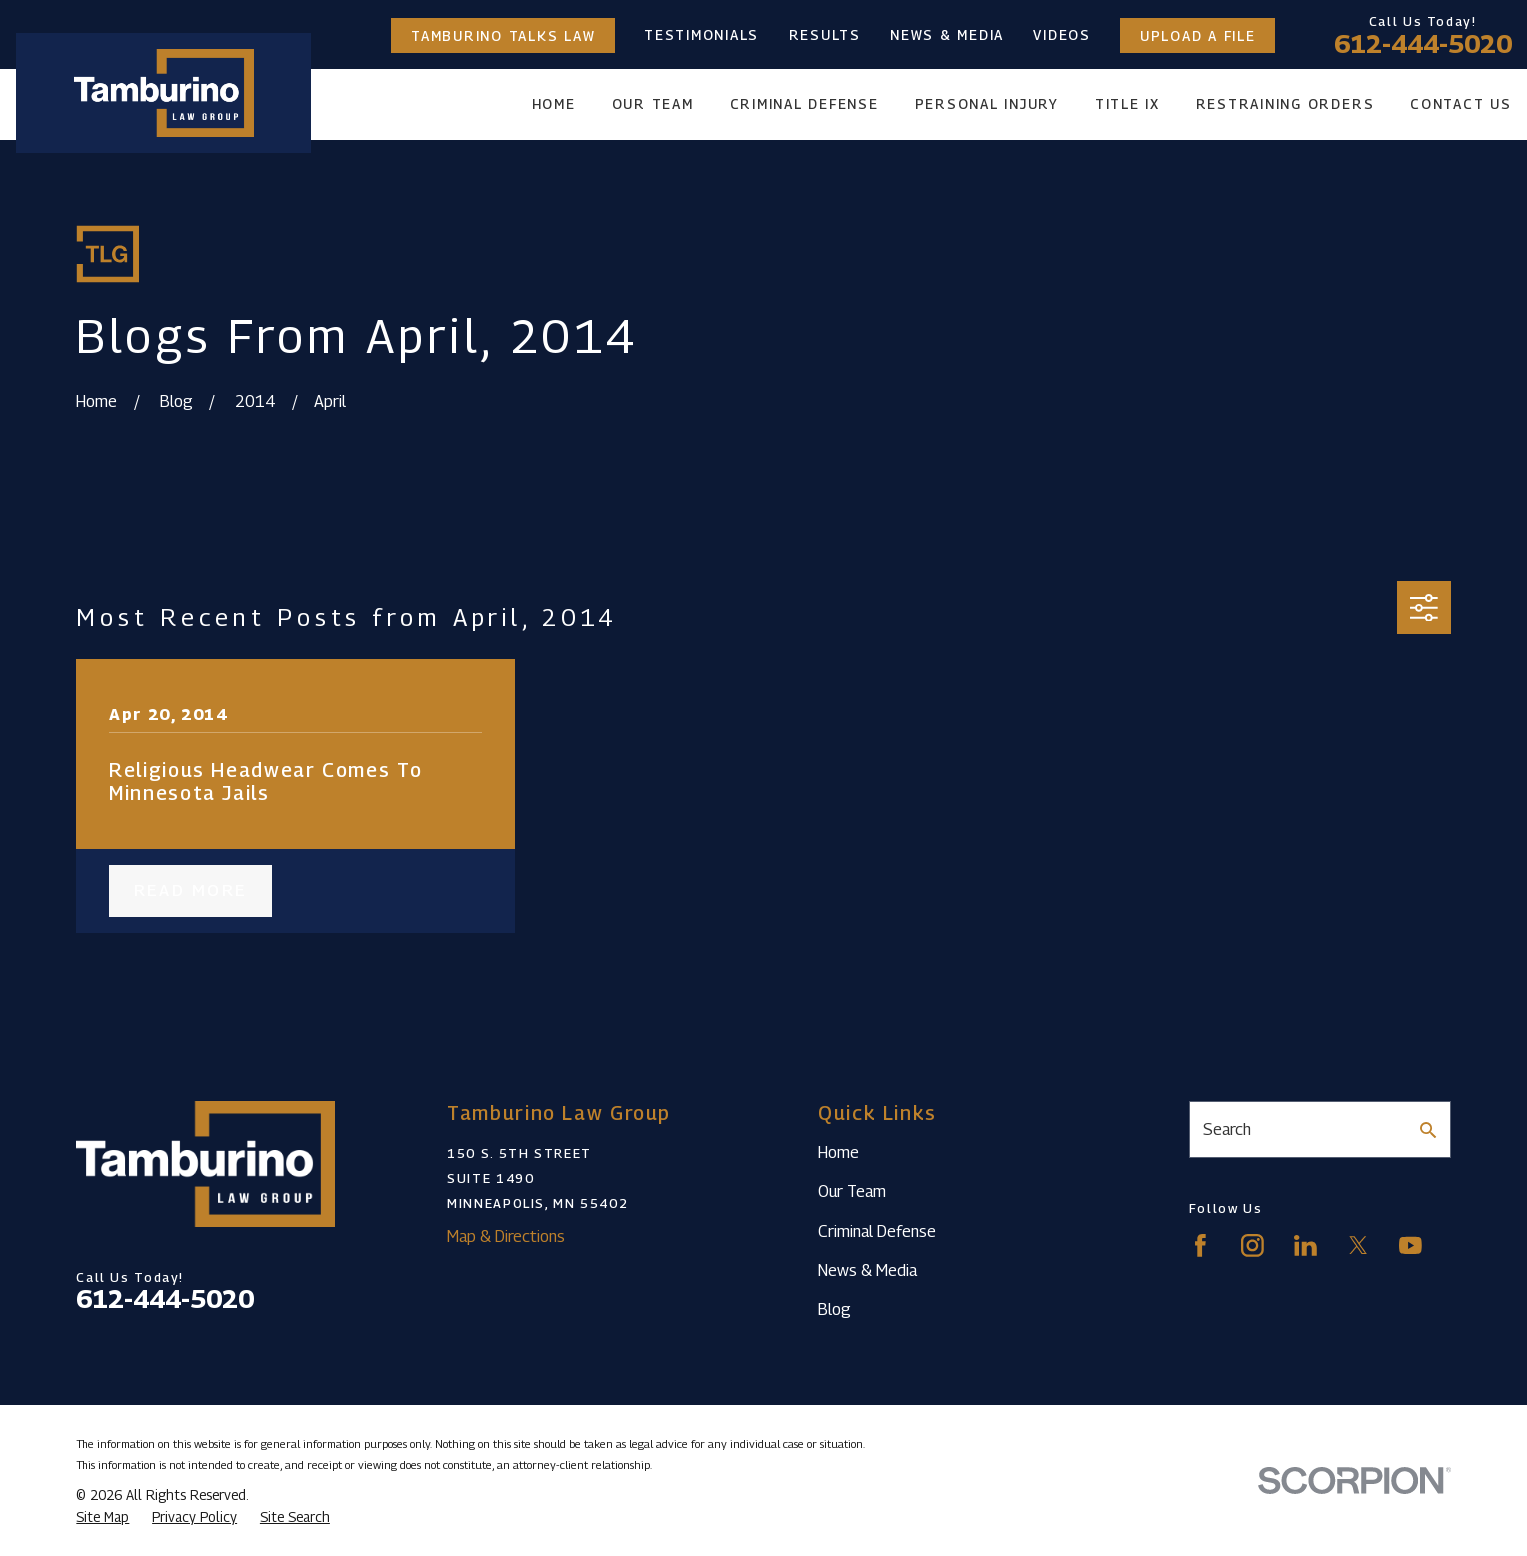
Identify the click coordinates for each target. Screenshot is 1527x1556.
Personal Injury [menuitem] (987, 104)
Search (1227, 1129)
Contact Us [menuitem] (1461, 104)
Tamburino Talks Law (503, 35)
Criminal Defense (877, 1231)
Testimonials (701, 35)
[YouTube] (1410, 1245)
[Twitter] (1358, 1245)
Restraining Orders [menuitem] (1285, 104)
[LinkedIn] (1305, 1245)
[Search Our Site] (1428, 1130)
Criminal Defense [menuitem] (804, 104)
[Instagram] (1252, 1245)
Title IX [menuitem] (1127, 104)
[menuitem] (102, 1517)
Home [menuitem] (554, 104)
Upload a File (1198, 35)
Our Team (852, 1191)
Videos (1062, 35)
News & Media (947, 35)
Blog (834, 1309)
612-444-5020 (1423, 44)
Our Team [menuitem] (653, 104)
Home (838, 1152)
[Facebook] (1200, 1245)
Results (825, 35)
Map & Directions (506, 1236)
